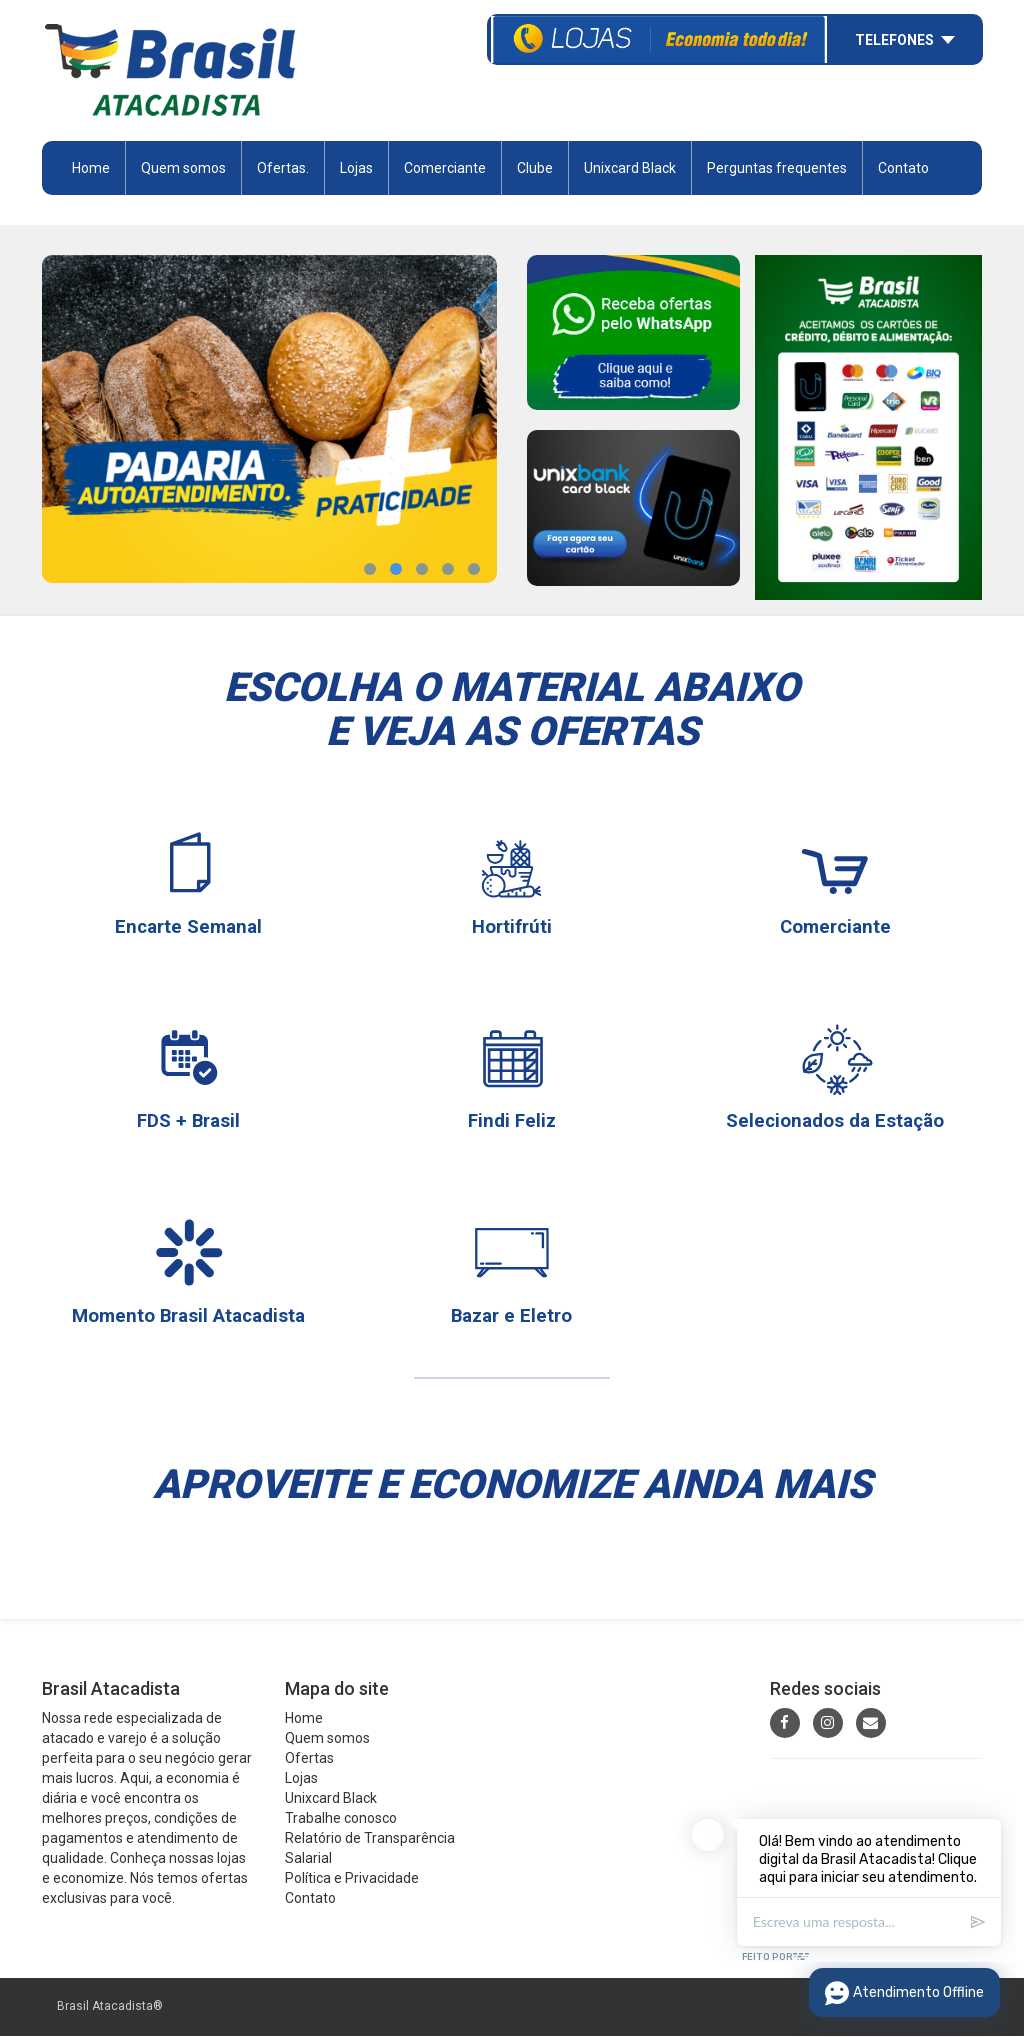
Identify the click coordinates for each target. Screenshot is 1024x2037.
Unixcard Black (630, 169)
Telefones (894, 38)
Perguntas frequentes (777, 169)
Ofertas (309, 1760)
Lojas (356, 169)
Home (91, 169)
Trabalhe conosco (341, 1820)
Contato (903, 169)
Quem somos (183, 169)
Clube (535, 169)
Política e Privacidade (352, 1880)
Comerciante (445, 169)
